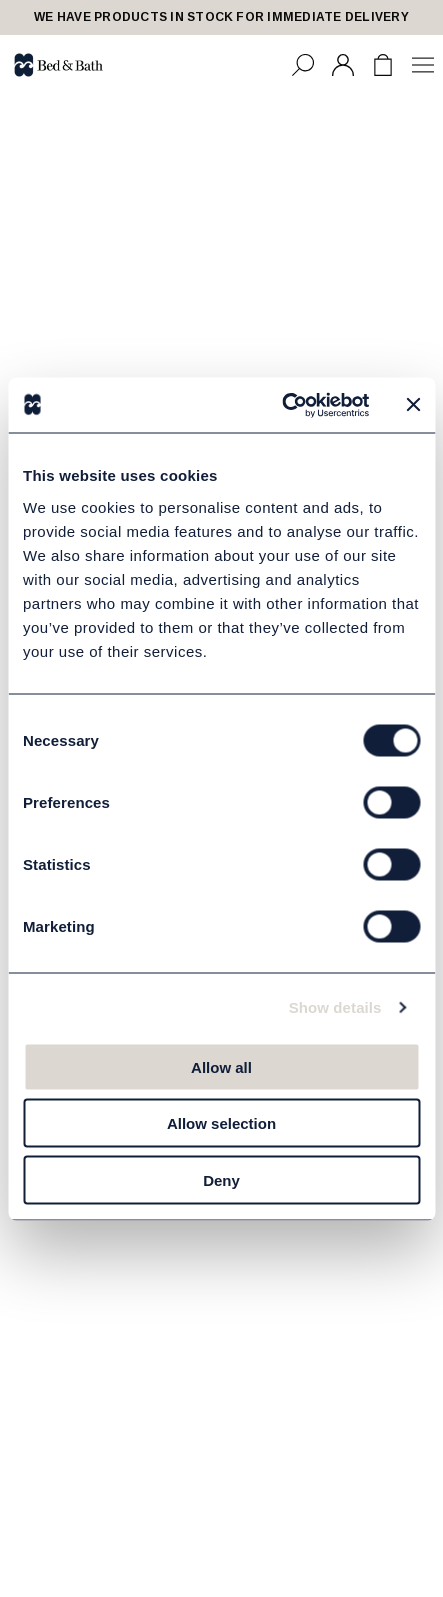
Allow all (221, 1066)
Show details (335, 1007)
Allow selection (221, 1123)
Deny (221, 1179)
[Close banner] (413, 405)
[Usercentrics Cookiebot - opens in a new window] (282, 405)
